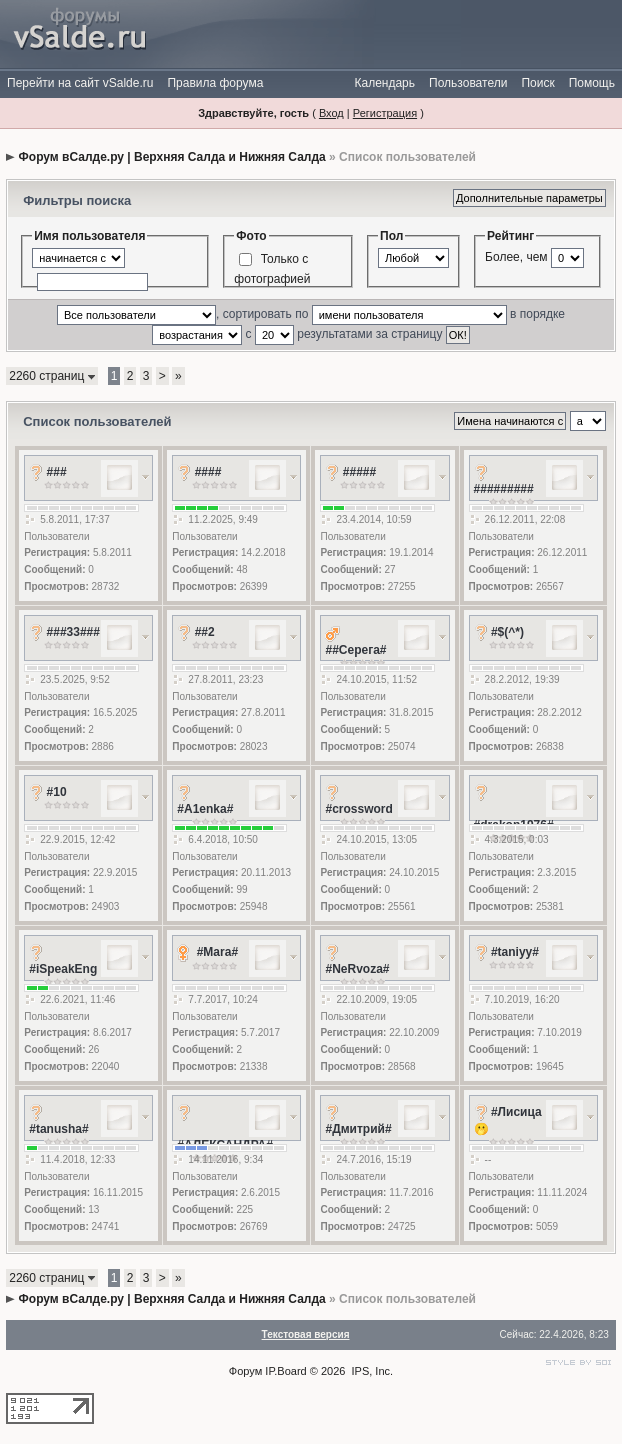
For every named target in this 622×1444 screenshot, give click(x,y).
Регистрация (385, 113)
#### (208, 472)
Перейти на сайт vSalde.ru (80, 83)
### (57, 472)
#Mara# (217, 952)
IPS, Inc (371, 1371)
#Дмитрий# (358, 1129)
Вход (331, 113)
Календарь (384, 83)
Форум (245, 1371)
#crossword (358, 809)
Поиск (537, 83)
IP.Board (285, 1371)
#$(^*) (507, 632)
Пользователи (468, 83)
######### (504, 489)
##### (359, 472)
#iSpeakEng (63, 969)
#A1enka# (205, 809)
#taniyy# (515, 952)
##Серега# (355, 650)
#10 (57, 792)
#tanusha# (58, 1129)
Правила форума (215, 83)
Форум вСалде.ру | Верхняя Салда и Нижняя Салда (172, 157)
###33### (73, 632)
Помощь (592, 83)
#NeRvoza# (357, 969)
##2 (205, 632)
